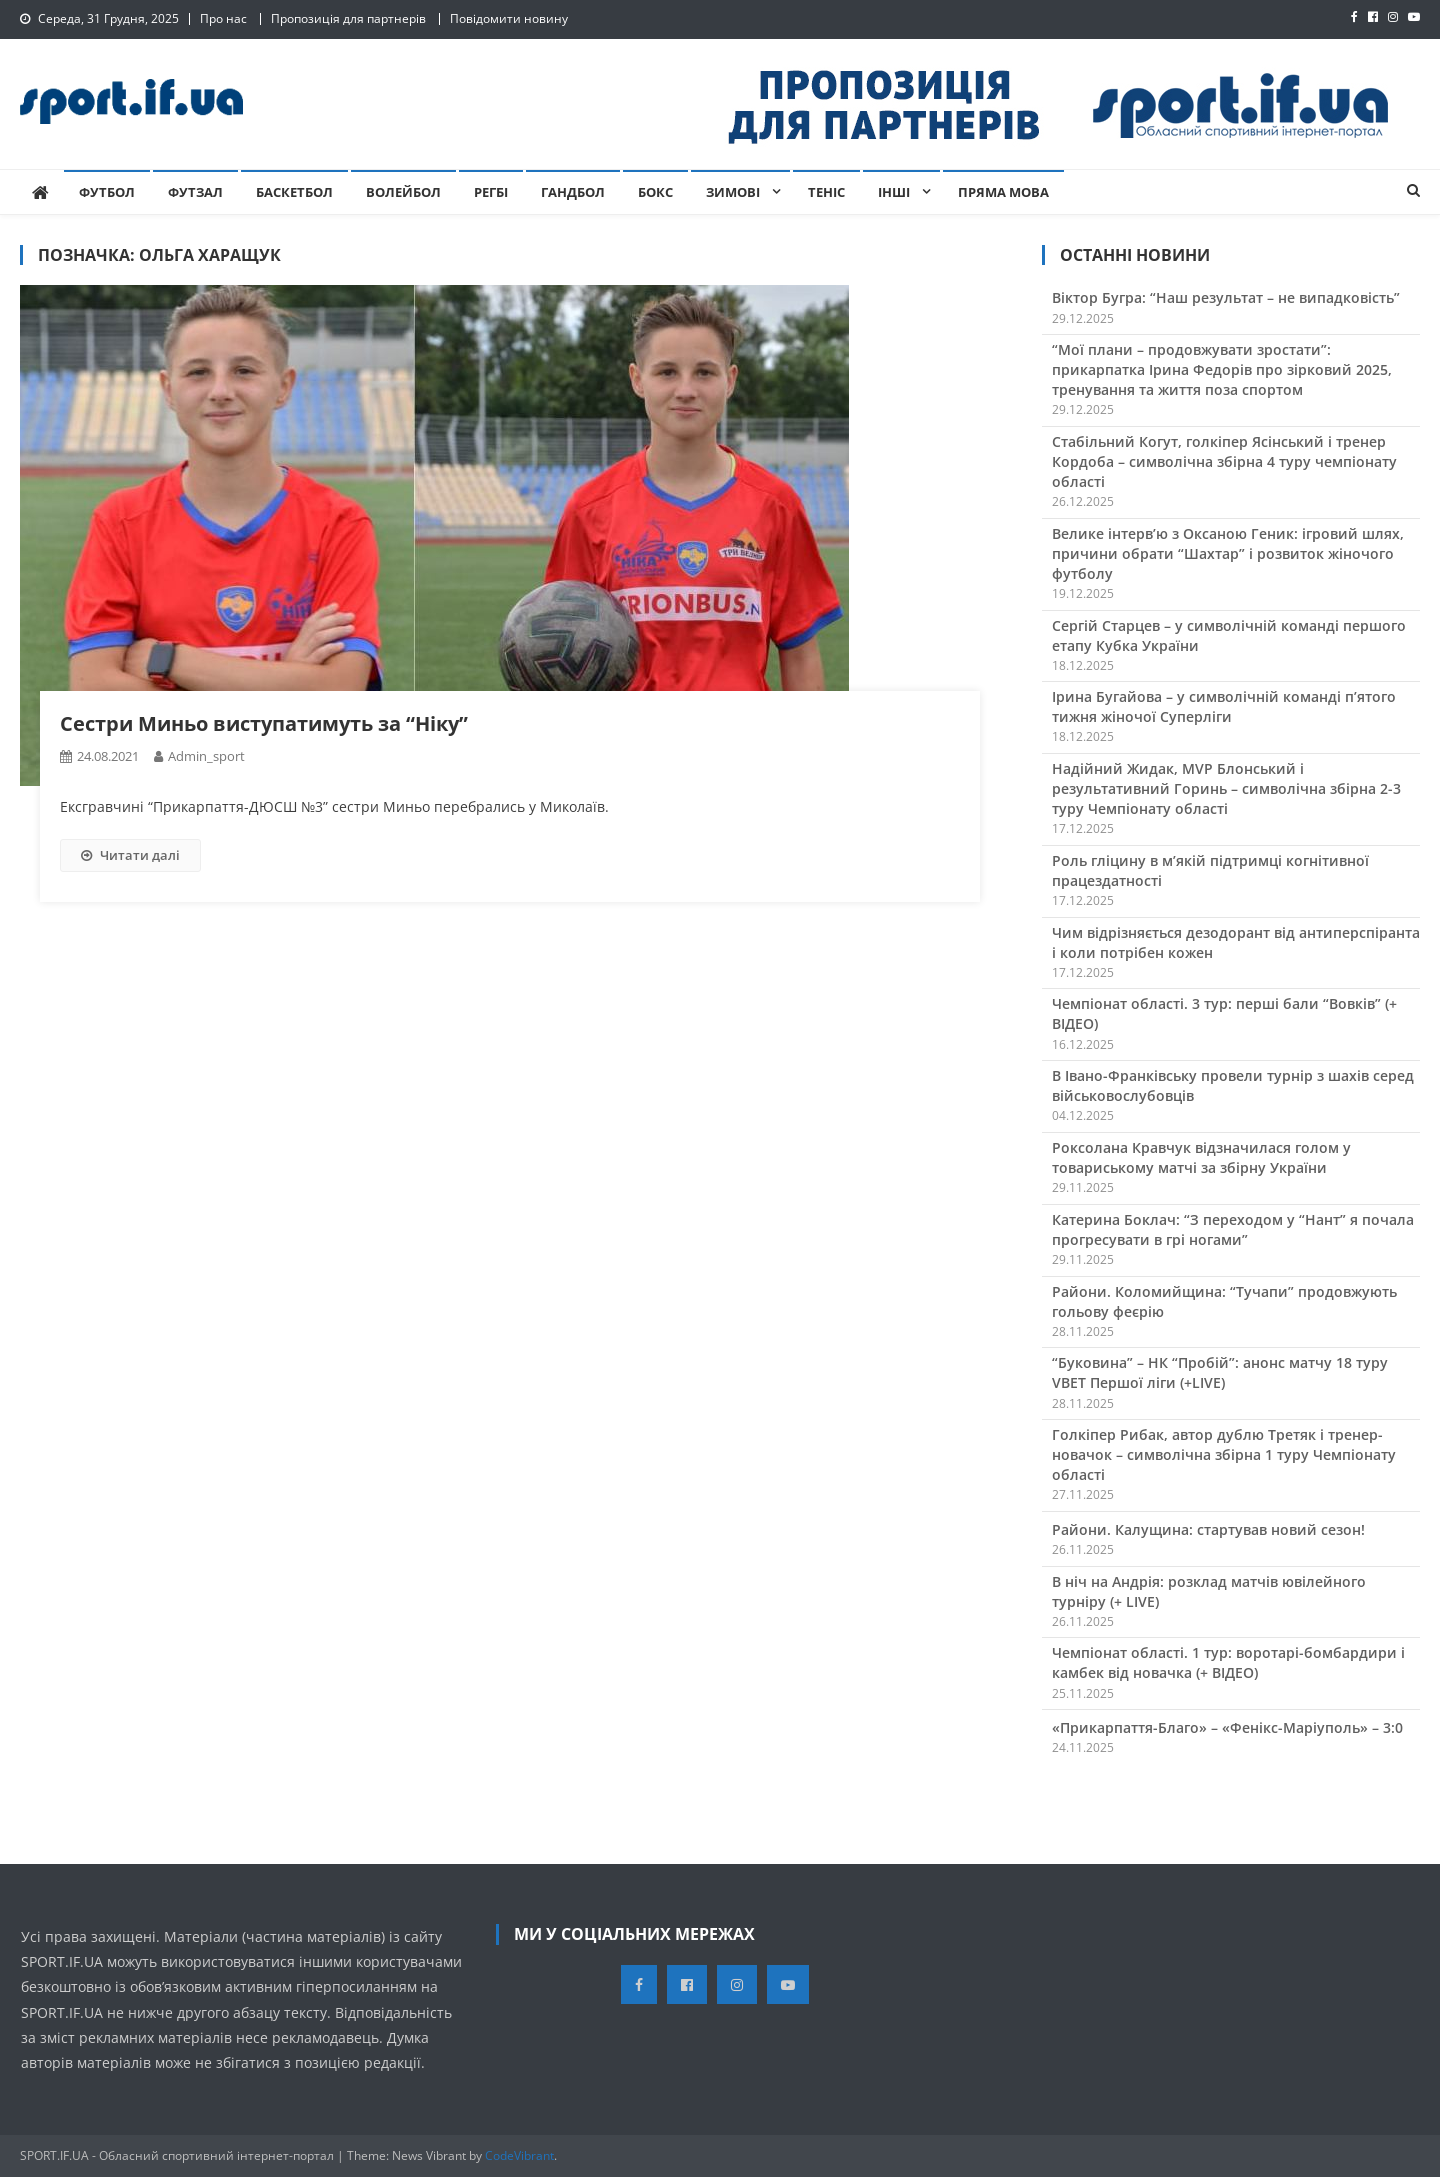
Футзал (195, 192)
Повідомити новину (509, 18)
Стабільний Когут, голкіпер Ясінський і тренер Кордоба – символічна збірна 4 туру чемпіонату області (1224, 461)
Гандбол (573, 192)
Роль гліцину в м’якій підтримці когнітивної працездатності (1210, 870)
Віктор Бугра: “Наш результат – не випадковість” (1226, 297)
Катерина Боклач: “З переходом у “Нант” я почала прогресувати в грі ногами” (1233, 1229)
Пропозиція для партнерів (348, 18)
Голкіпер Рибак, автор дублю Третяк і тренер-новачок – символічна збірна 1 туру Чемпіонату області (1224, 1454)
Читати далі (130, 855)
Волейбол (403, 192)
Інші (894, 192)
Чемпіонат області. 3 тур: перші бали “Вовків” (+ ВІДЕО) (1224, 1013)
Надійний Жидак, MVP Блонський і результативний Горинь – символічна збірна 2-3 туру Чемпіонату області (1226, 788)
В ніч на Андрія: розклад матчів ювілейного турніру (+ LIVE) (1209, 1591)
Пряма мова (1003, 192)
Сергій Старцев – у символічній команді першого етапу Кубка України (1229, 635)
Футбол (107, 192)
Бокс (655, 192)
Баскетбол (294, 192)
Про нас (223, 18)
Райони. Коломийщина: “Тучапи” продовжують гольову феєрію (1224, 1301)
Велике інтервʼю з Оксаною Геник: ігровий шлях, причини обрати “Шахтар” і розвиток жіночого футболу (1228, 553)
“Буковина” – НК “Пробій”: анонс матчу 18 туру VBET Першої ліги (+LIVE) (1220, 1372)
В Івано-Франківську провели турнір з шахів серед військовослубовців (1233, 1085)
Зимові (733, 192)
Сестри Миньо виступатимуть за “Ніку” (264, 723)
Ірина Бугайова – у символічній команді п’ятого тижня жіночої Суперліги (1224, 706)
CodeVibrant (519, 2155)
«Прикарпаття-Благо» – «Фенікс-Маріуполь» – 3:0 (1227, 1727)
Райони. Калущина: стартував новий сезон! (1208, 1529)
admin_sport (206, 756)
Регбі (491, 192)
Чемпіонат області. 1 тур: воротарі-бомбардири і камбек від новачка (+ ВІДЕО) (1228, 1662)
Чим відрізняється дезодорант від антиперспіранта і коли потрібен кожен (1236, 942)
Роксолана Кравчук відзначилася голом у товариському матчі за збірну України (1201, 1157)
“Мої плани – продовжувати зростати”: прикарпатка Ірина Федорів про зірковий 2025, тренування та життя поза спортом (1222, 369)
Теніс (826, 192)
